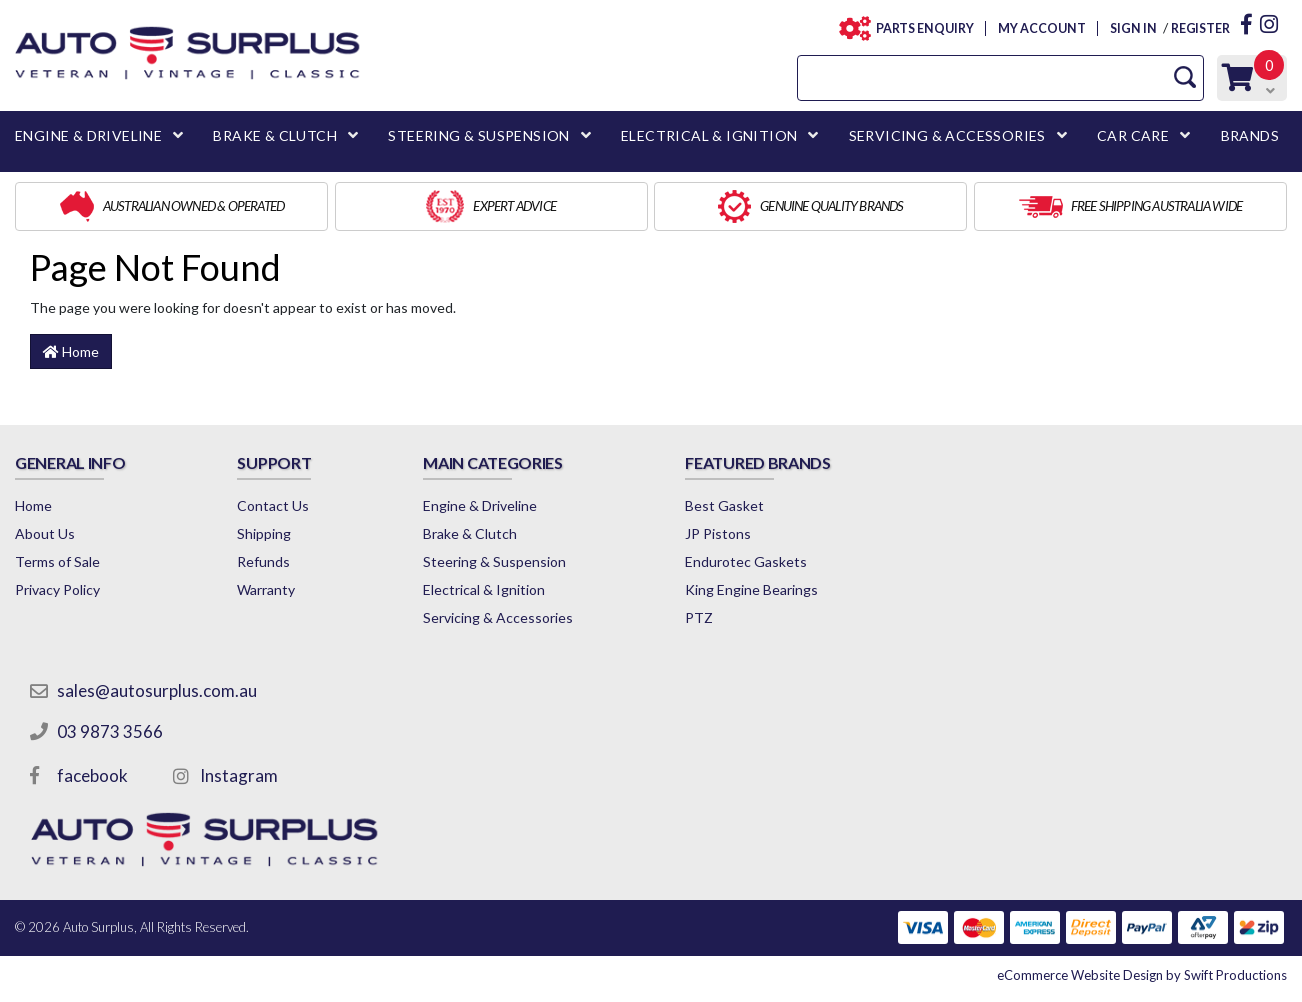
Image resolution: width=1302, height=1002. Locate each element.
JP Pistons (718, 533)
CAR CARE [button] (1133, 135)
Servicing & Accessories (498, 617)
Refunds (263, 561)
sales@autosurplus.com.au (157, 690)
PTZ (699, 617)
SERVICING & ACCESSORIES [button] (947, 135)
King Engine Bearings (751, 589)
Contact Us (273, 505)
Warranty (266, 589)
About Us (45, 533)
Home (71, 351)
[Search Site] (1185, 77)
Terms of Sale (57, 561)
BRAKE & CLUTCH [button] (275, 135)
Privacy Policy (57, 589)
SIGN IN (1133, 28)
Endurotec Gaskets (746, 561)
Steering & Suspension (494, 561)
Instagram (239, 775)
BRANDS (1250, 135)
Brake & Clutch (470, 533)
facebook (92, 775)
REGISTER (1200, 28)
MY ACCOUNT (1041, 28)
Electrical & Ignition (484, 589)
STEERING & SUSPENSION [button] (478, 135)
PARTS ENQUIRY (919, 28)
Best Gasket (724, 505)
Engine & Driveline (480, 505)
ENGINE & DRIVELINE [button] (88, 135)
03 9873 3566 (110, 731)
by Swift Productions (1142, 975)
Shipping (264, 533)
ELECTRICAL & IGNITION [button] (709, 135)
